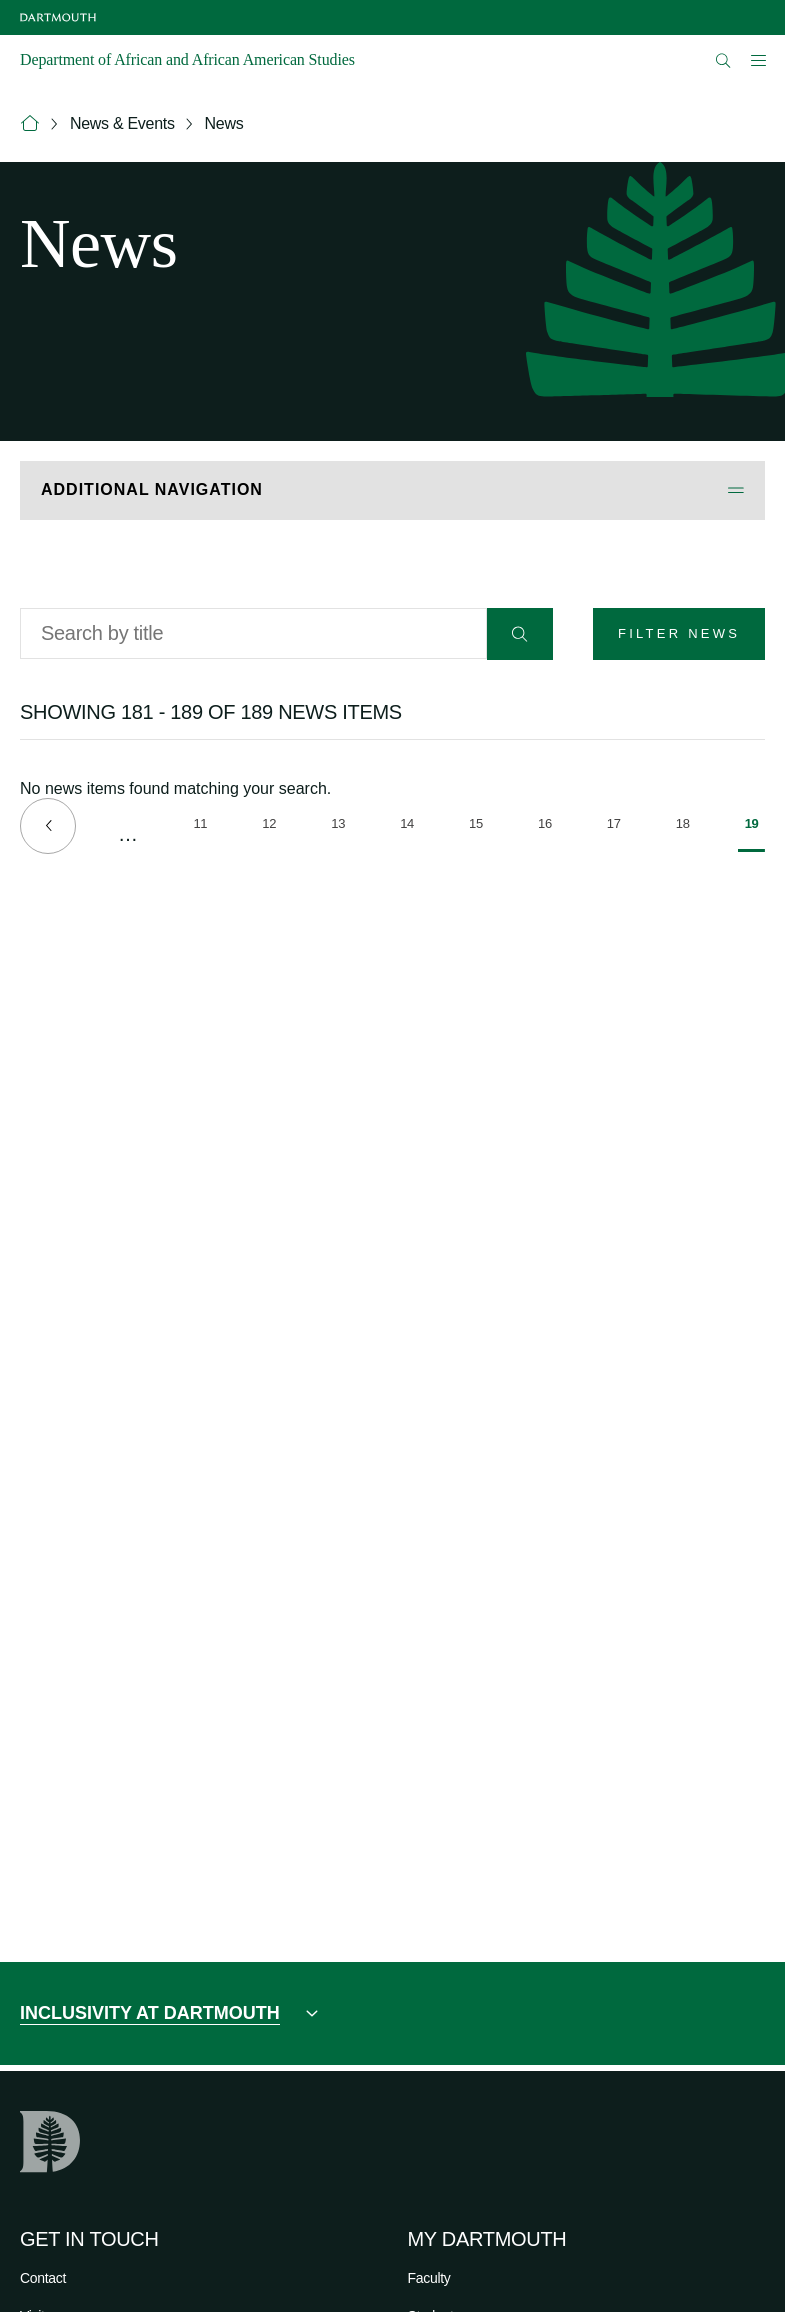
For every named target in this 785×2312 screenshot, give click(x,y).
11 (203, 827)
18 (686, 827)
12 (272, 827)
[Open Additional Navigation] (392, 490)
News (224, 123)
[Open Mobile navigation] (758, 60)
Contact (43, 2278)
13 (341, 827)
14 (410, 827)
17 (617, 827)
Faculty (429, 2278)
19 (755, 834)
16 (548, 827)
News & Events (122, 123)
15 (479, 827)
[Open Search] (723, 60)
